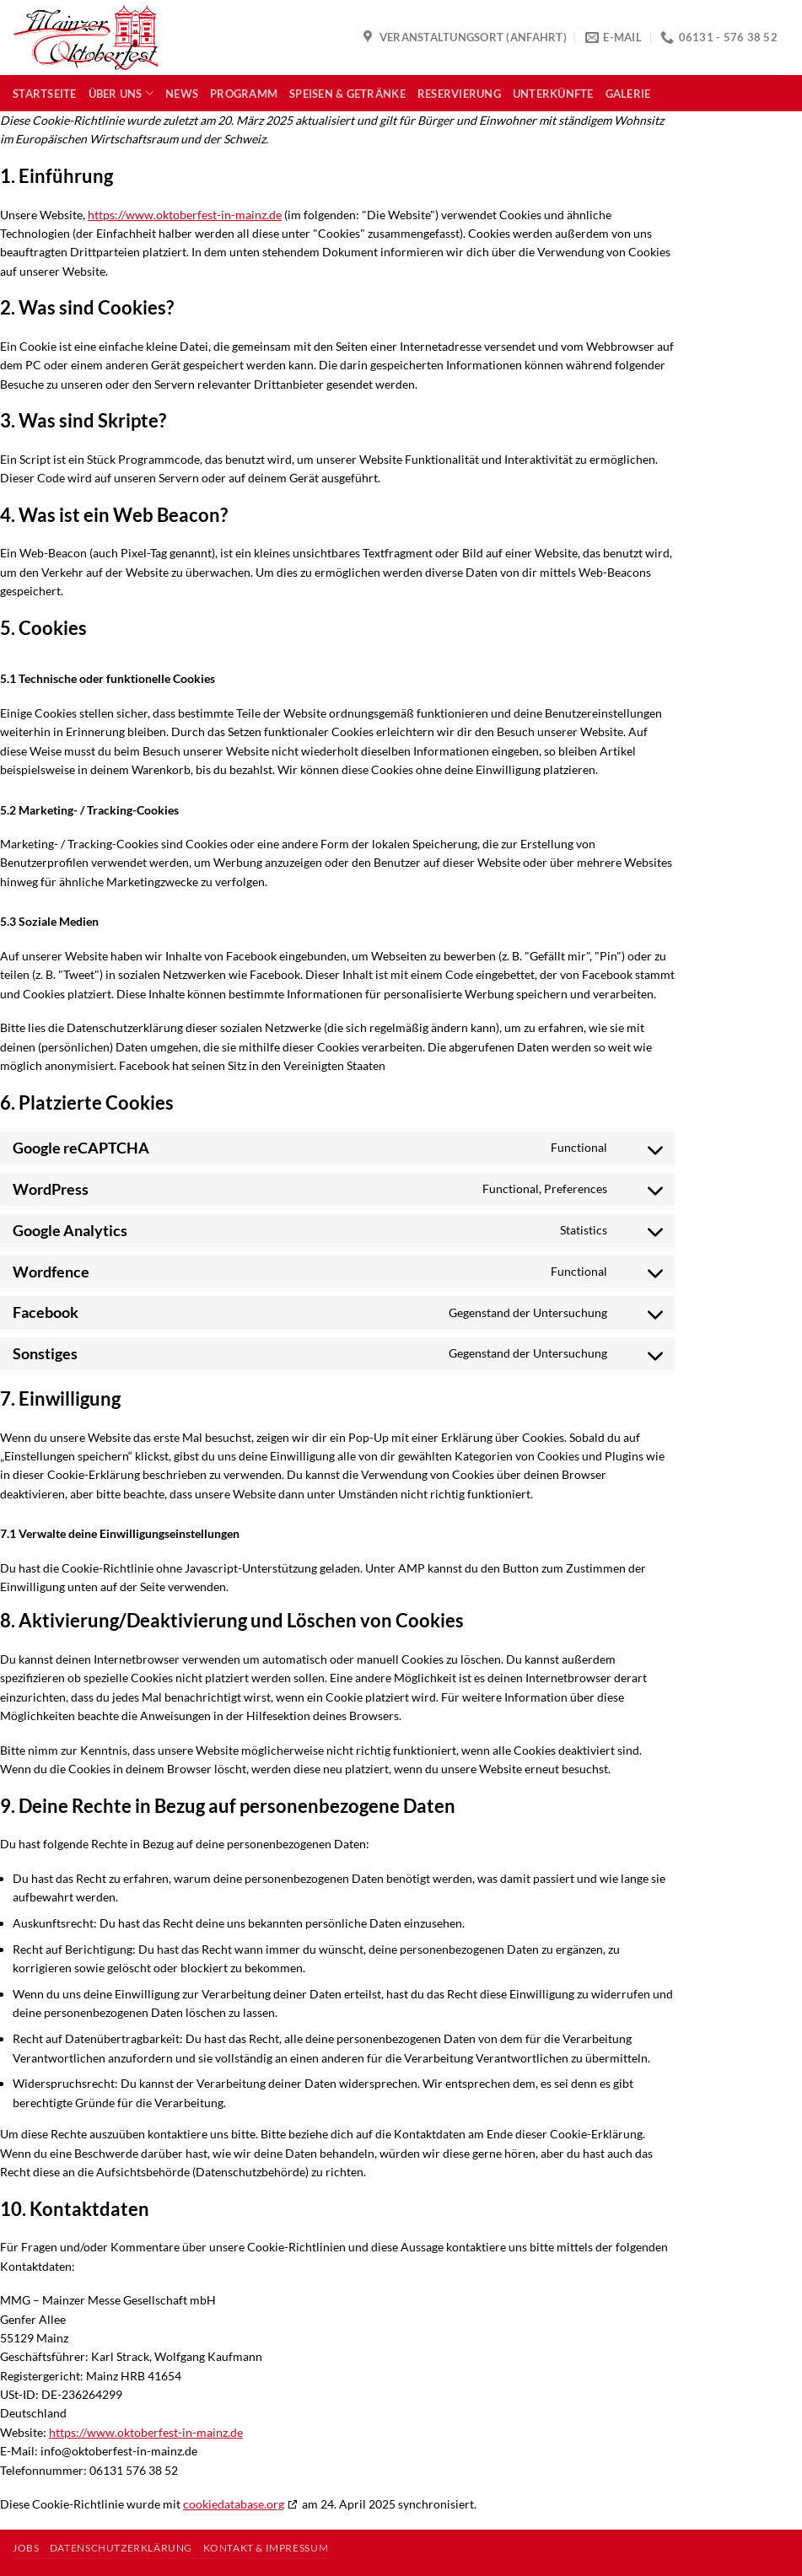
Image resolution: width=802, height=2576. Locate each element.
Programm (243, 93)
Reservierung (459, 93)
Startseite (45, 93)
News (181, 93)
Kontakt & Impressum (266, 2547)
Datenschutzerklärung (121, 2547)
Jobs (26, 2547)
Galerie (628, 93)
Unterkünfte (553, 93)
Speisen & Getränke (347, 93)
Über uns (121, 93)
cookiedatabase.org (233, 2504)
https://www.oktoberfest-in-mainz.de (185, 214)
